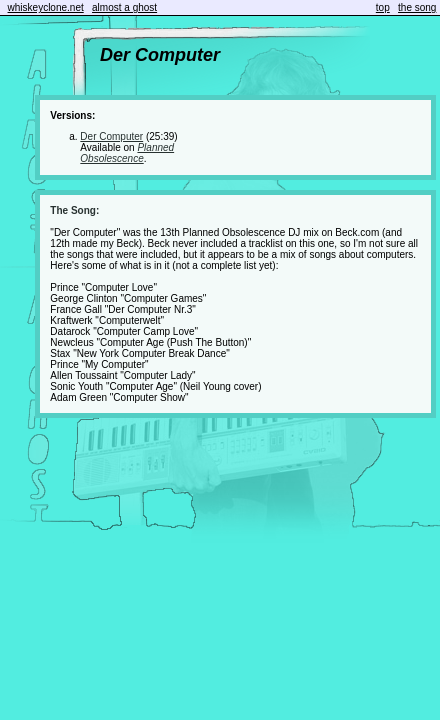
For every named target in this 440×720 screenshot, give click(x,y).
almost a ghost (124, 7)
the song (417, 7)
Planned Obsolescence (127, 153)
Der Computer (111, 136)
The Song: (74, 210)
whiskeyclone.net (46, 7)
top (383, 7)
